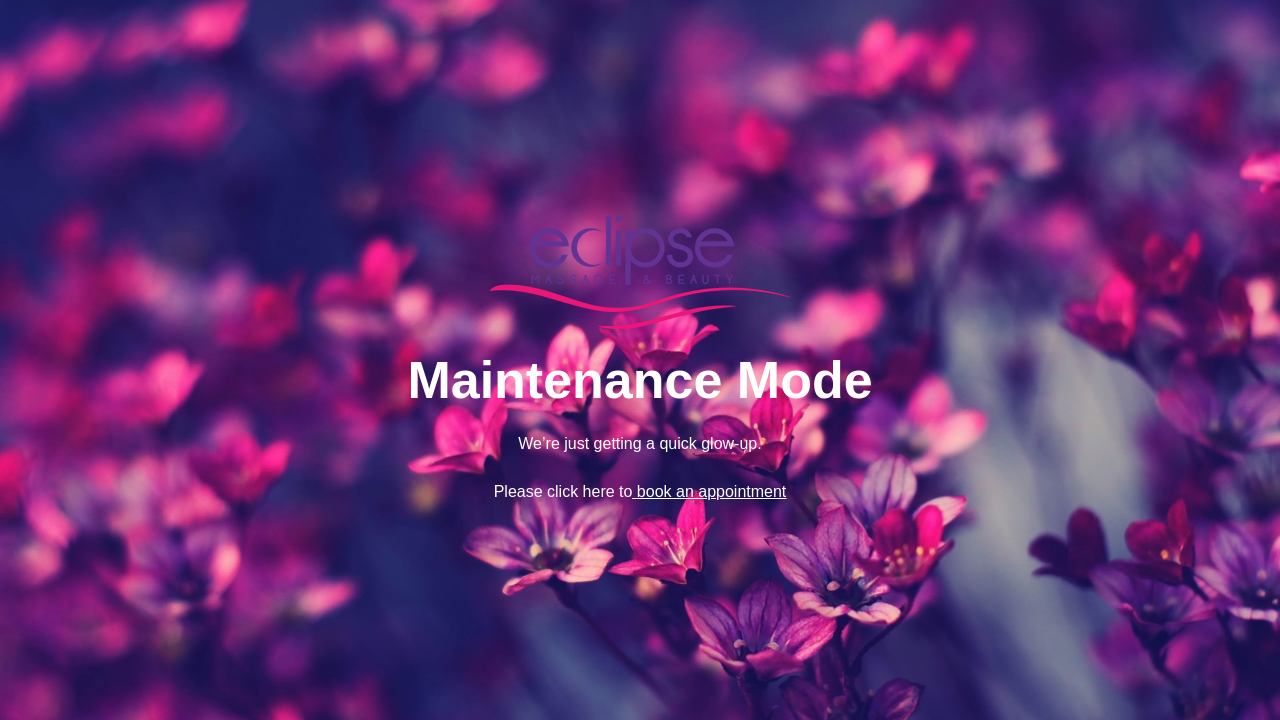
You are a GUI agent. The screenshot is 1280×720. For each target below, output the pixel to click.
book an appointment (709, 491)
